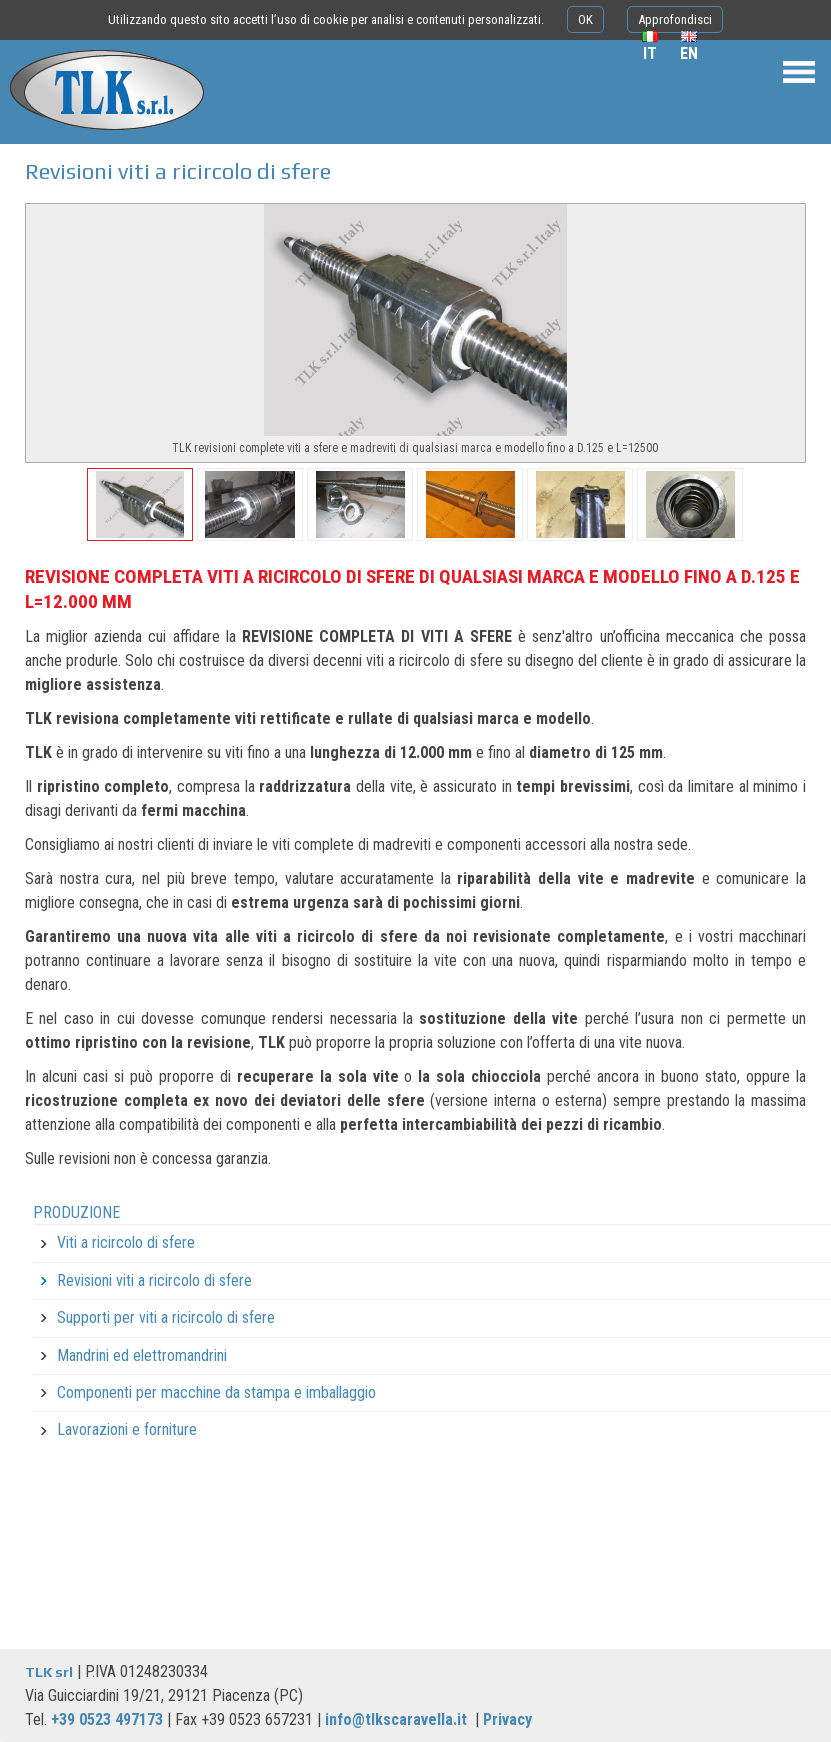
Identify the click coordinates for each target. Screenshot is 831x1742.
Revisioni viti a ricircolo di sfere (154, 1280)
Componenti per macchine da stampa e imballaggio (216, 1392)
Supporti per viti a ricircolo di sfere (166, 1317)
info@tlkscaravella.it (396, 1719)
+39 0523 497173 (107, 1719)
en (689, 53)
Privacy (507, 1719)
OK (585, 19)
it (650, 53)
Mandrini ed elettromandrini (142, 1355)
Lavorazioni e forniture (127, 1429)
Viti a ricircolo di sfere (126, 1242)
